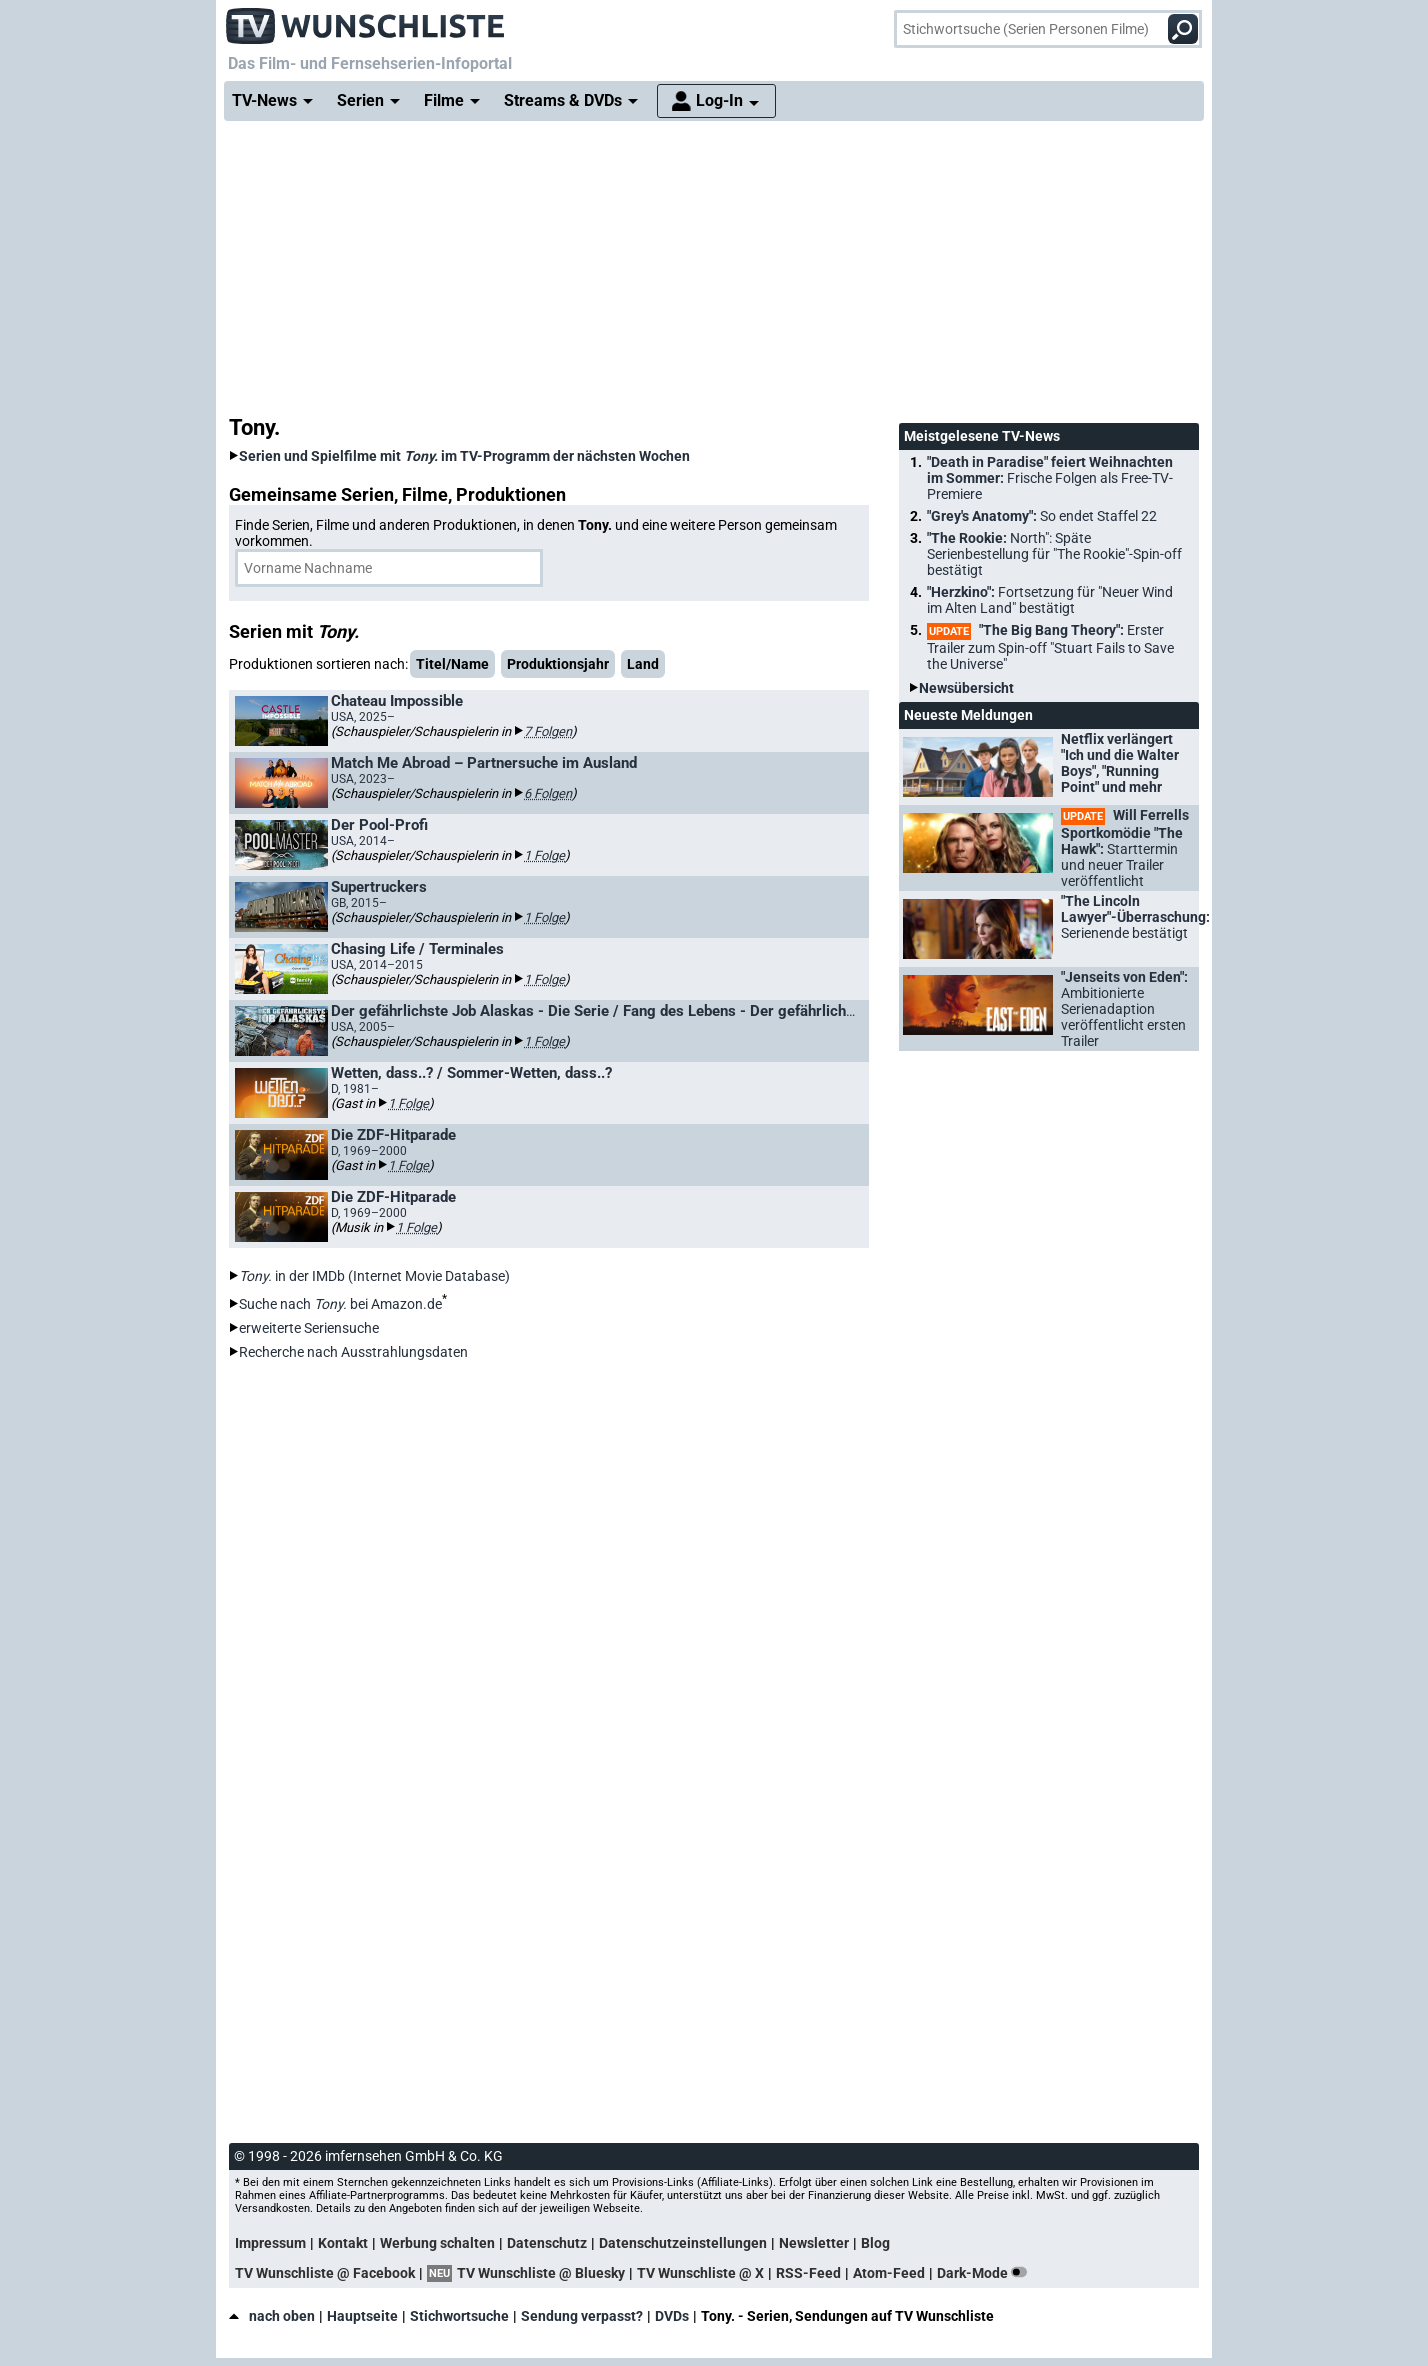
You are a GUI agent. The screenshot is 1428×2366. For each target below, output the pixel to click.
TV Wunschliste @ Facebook (325, 2273)
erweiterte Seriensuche (309, 1328)
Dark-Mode (986, 2273)
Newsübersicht (966, 688)
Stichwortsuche (459, 2316)
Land (643, 664)
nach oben (272, 2316)
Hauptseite (362, 2316)
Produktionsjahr (558, 664)
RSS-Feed (808, 2273)
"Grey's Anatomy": (1042, 516)
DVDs (672, 2316)
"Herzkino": (1050, 600)
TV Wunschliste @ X (700, 2273)
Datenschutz (547, 2243)
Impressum (270, 2243)
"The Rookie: (1054, 554)
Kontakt (343, 2243)
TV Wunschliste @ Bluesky (541, 2273)
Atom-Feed (889, 2273)
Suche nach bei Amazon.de (340, 1304)
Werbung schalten (437, 2243)
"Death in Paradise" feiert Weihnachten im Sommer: (1050, 478)
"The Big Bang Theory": (1050, 647)
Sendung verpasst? (582, 2316)
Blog (875, 2243)
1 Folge (544, 855)
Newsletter (814, 2243)
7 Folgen (548, 731)
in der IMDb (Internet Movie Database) (374, 1276)
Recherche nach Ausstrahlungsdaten (353, 1352)
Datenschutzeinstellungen (683, 2243)
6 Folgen (548, 793)
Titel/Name (452, 664)
